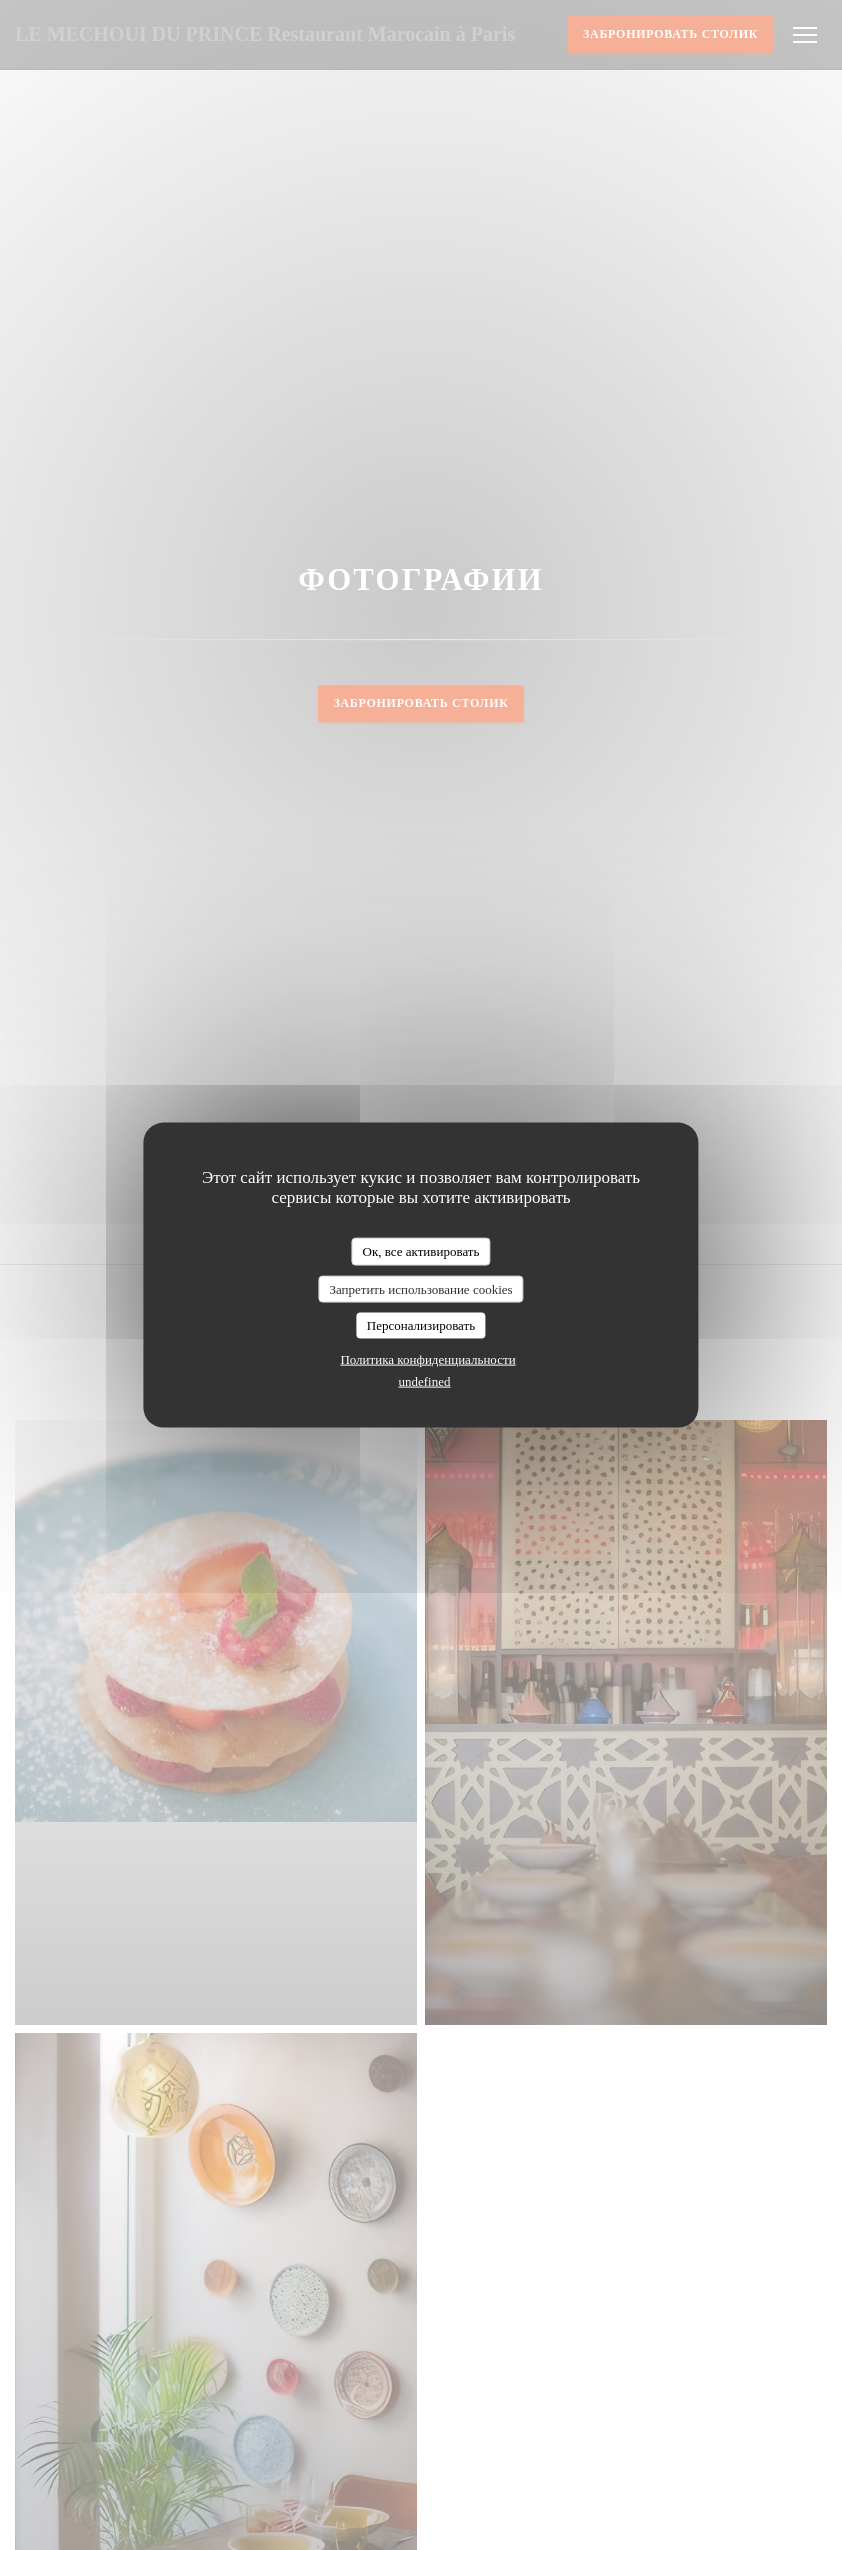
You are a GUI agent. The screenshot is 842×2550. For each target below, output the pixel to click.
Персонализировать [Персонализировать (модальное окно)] (421, 1325)
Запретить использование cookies (420, 1288)
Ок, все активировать (421, 1251)
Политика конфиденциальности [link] (427, 1358)
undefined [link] (425, 1380)
